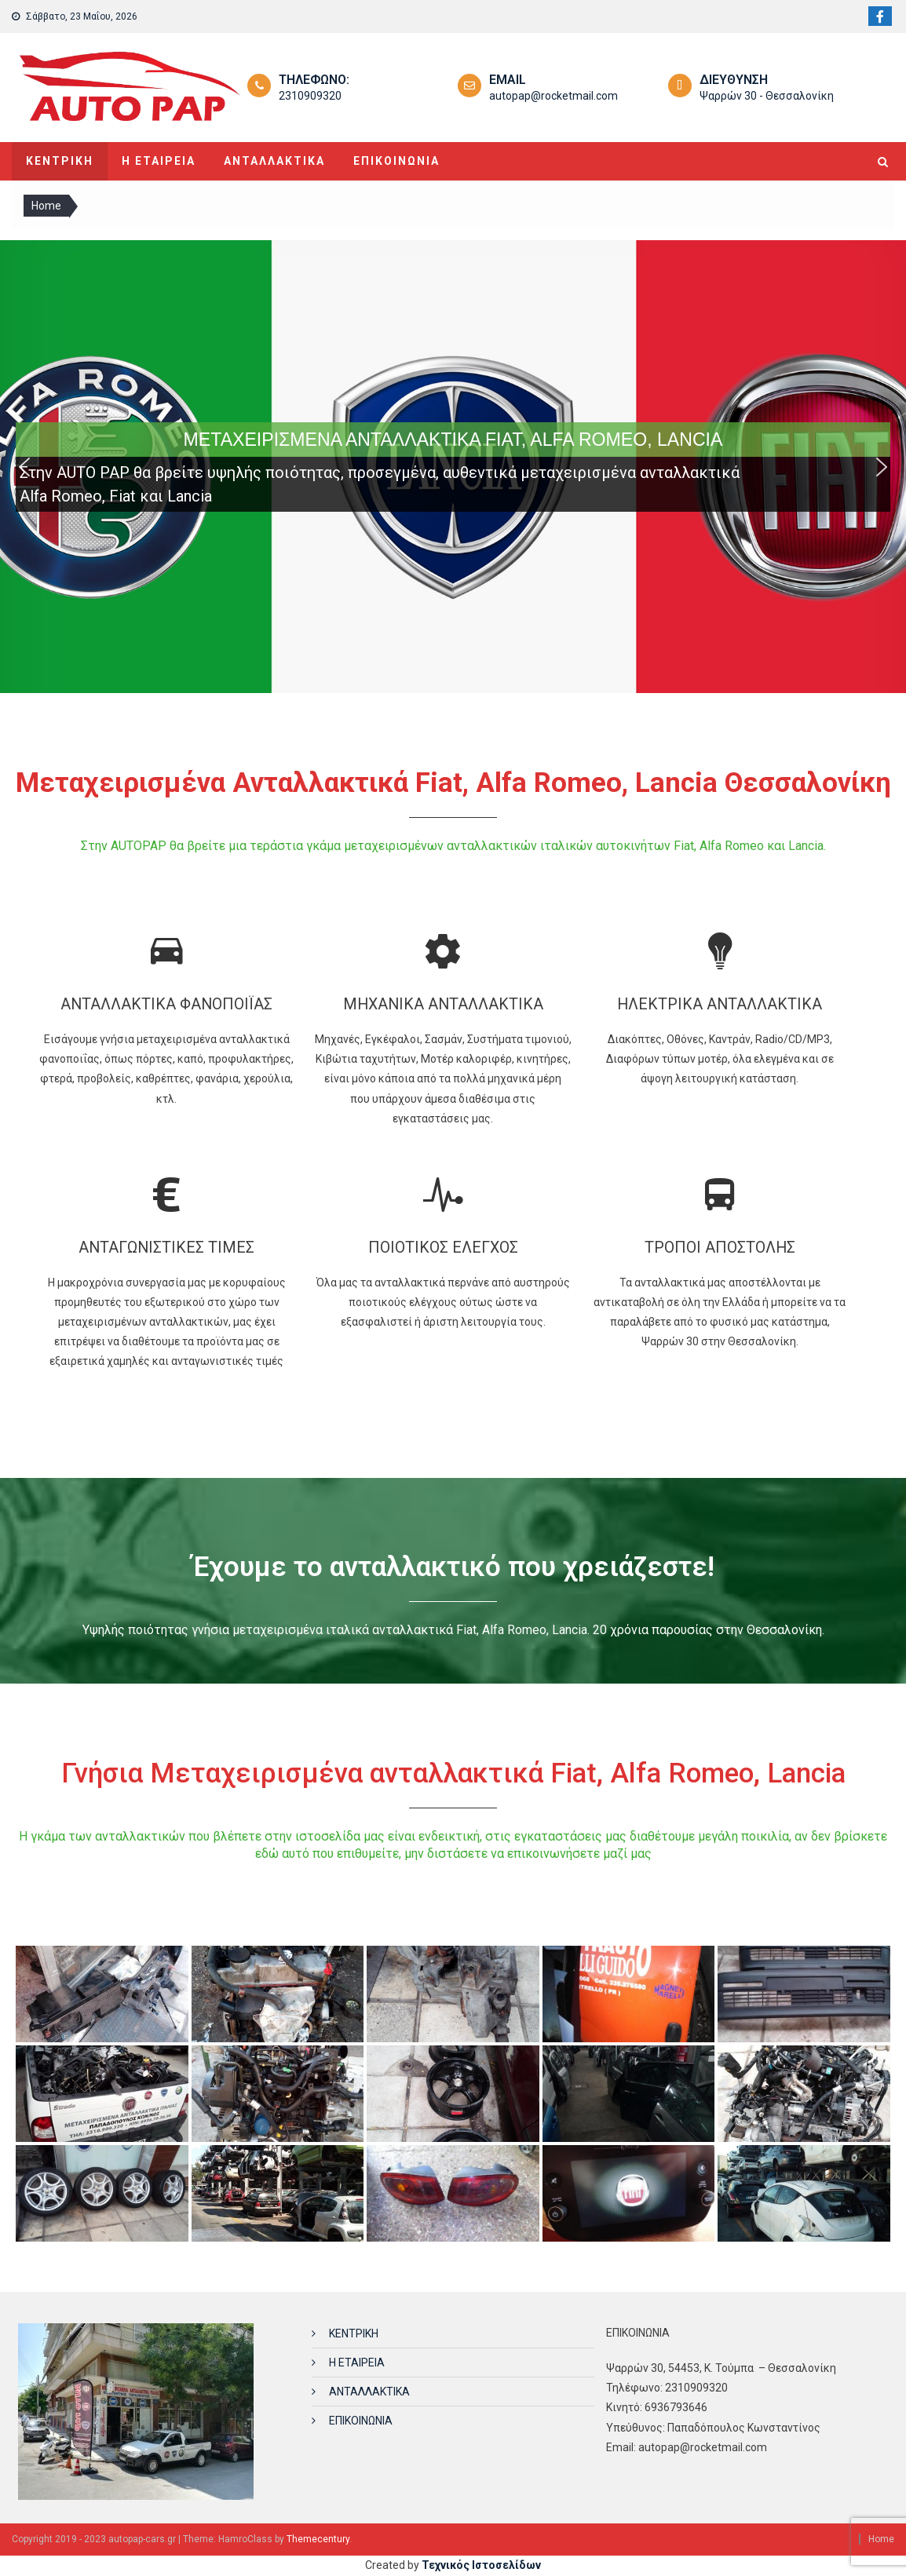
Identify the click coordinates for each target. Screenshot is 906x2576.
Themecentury (318, 2539)
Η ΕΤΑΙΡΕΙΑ (158, 161)
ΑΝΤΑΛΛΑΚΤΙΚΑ (274, 161)
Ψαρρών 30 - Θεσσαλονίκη (767, 95)
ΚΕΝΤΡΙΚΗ (59, 161)
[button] (24, 467)
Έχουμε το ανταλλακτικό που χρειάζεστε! (453, 1567)
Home (881, 2539)
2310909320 (310, 95)
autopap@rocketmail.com (553, 95)
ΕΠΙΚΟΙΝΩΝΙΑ (396, 161)
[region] (453, 466)
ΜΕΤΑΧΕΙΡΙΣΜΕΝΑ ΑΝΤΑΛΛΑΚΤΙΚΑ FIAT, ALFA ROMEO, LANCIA (453, 439)
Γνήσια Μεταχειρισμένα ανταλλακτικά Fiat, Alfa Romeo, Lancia (453, 1773)
